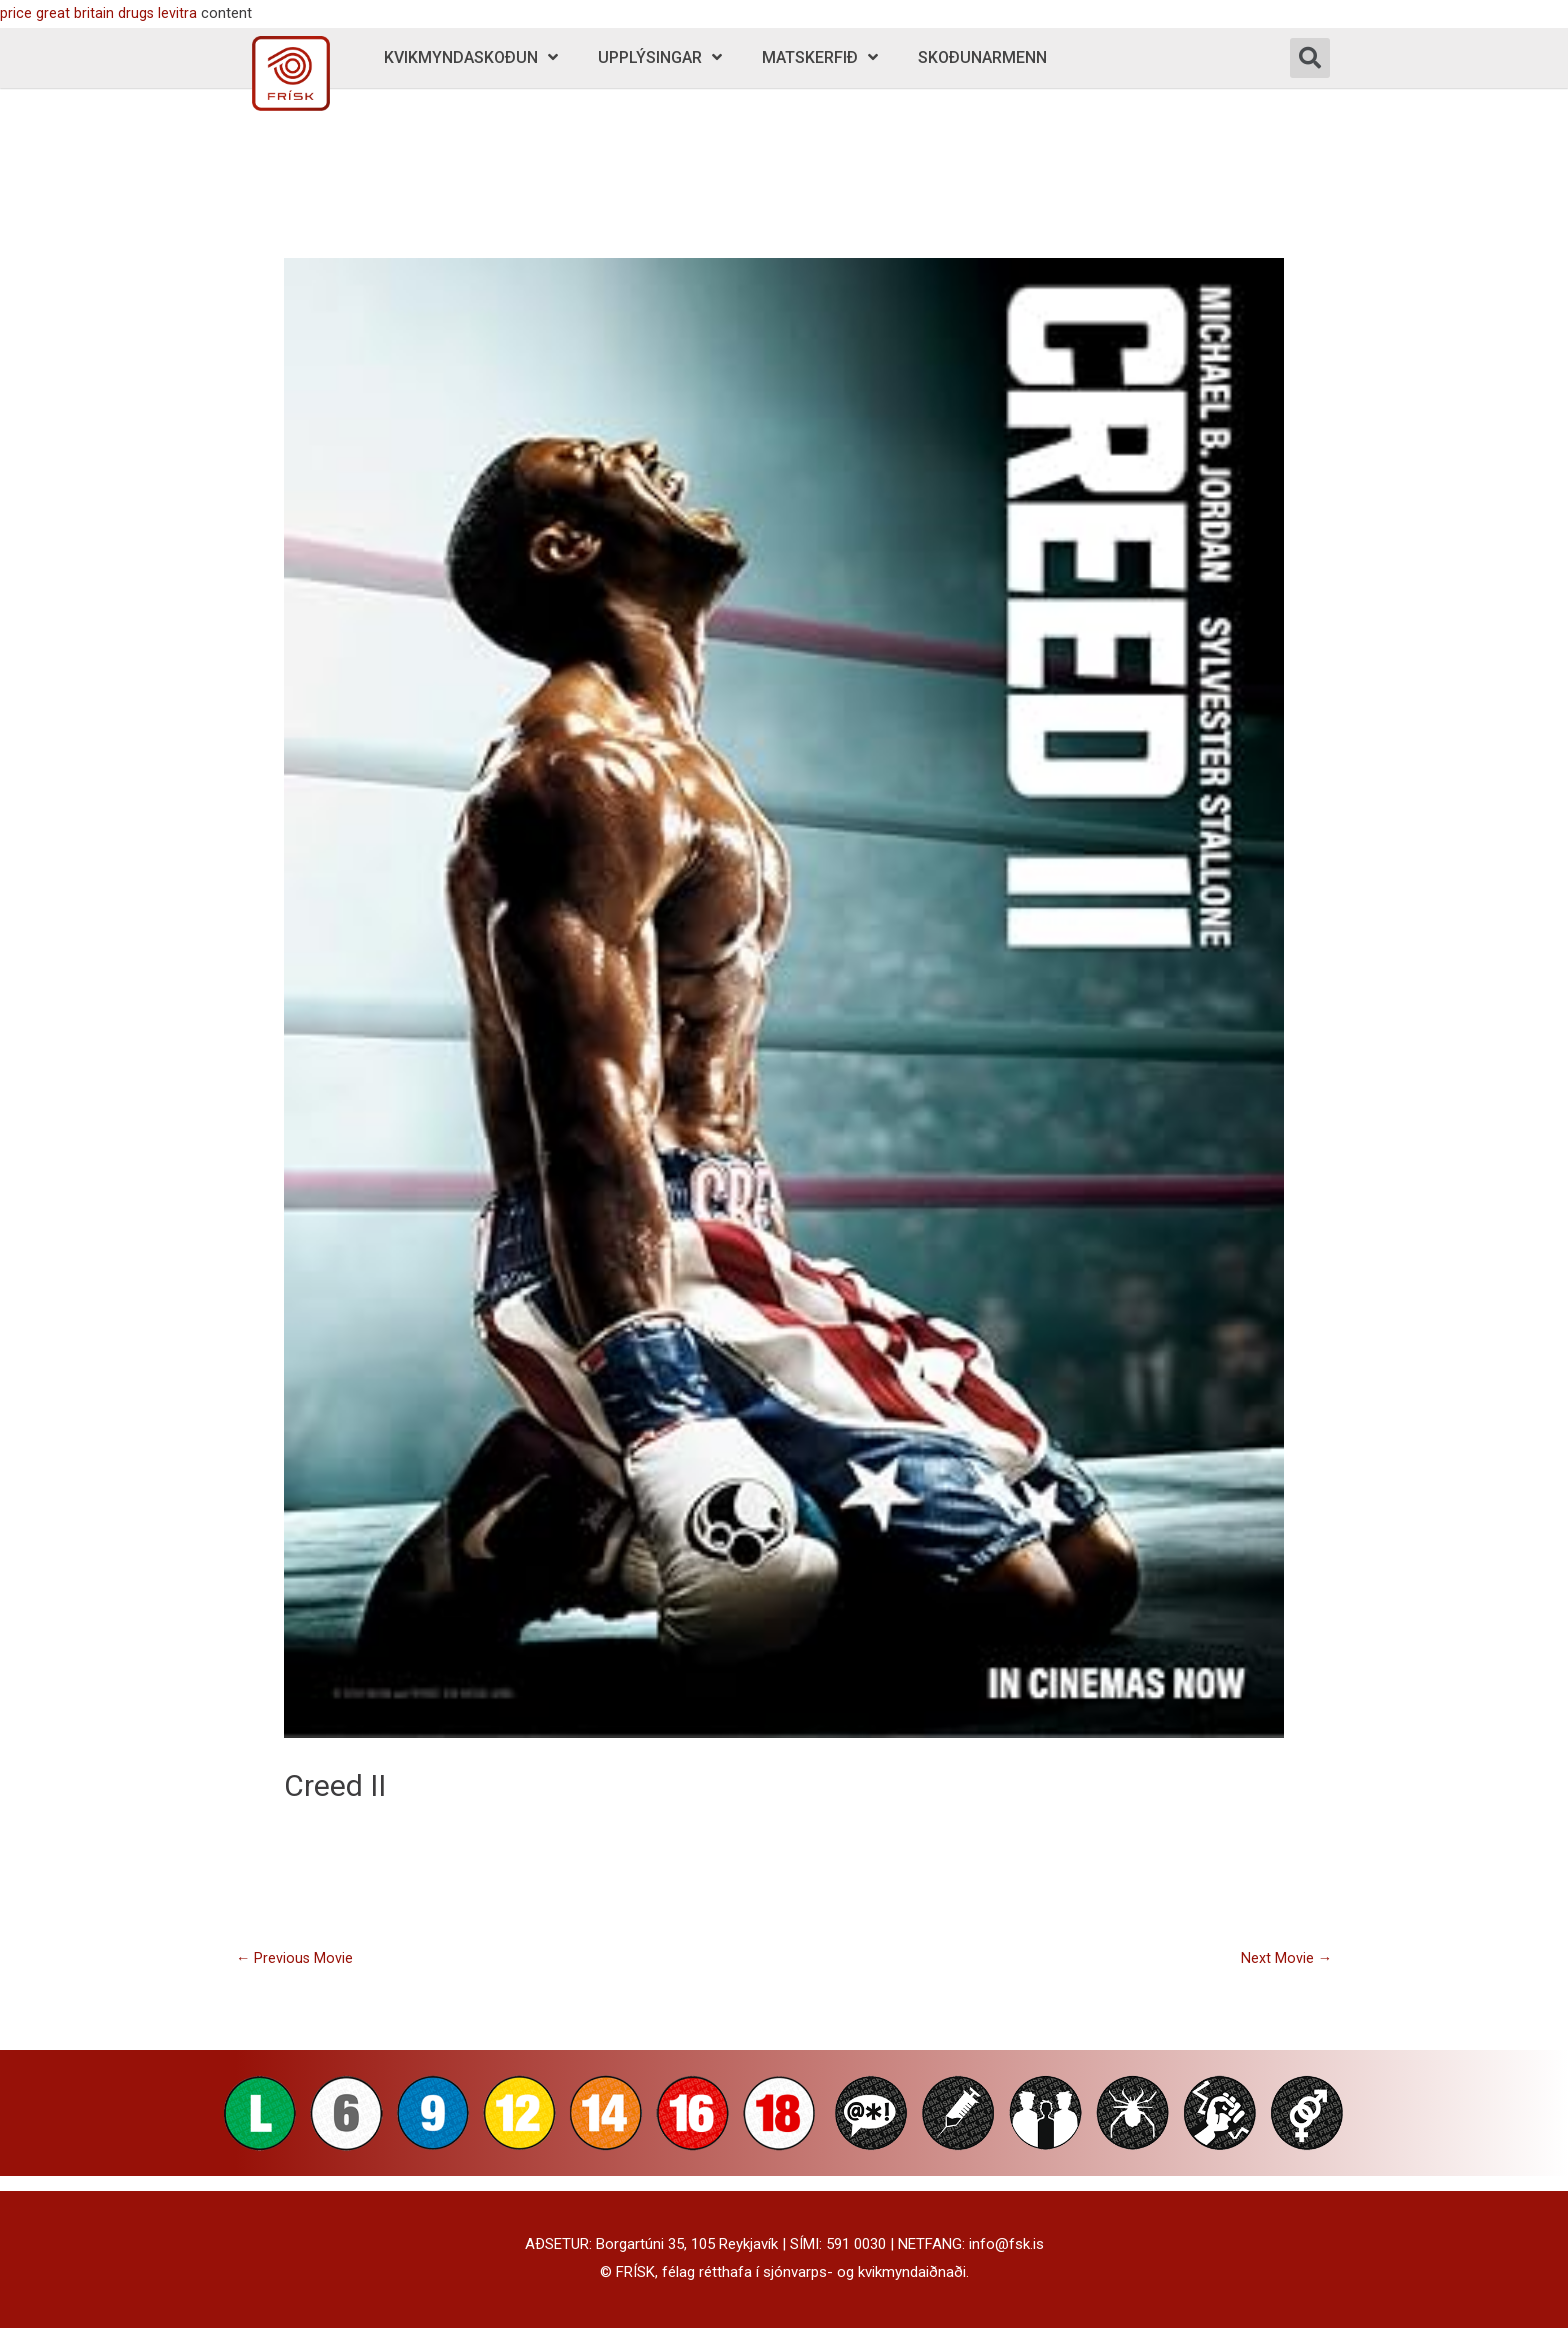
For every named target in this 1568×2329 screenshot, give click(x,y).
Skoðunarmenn (982, 57)
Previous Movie (295, 1959)
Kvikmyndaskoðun (471, 57)
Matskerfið (820, 57)
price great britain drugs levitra (99, 13)
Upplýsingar (660, 57)
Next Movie (1286, 1959)
